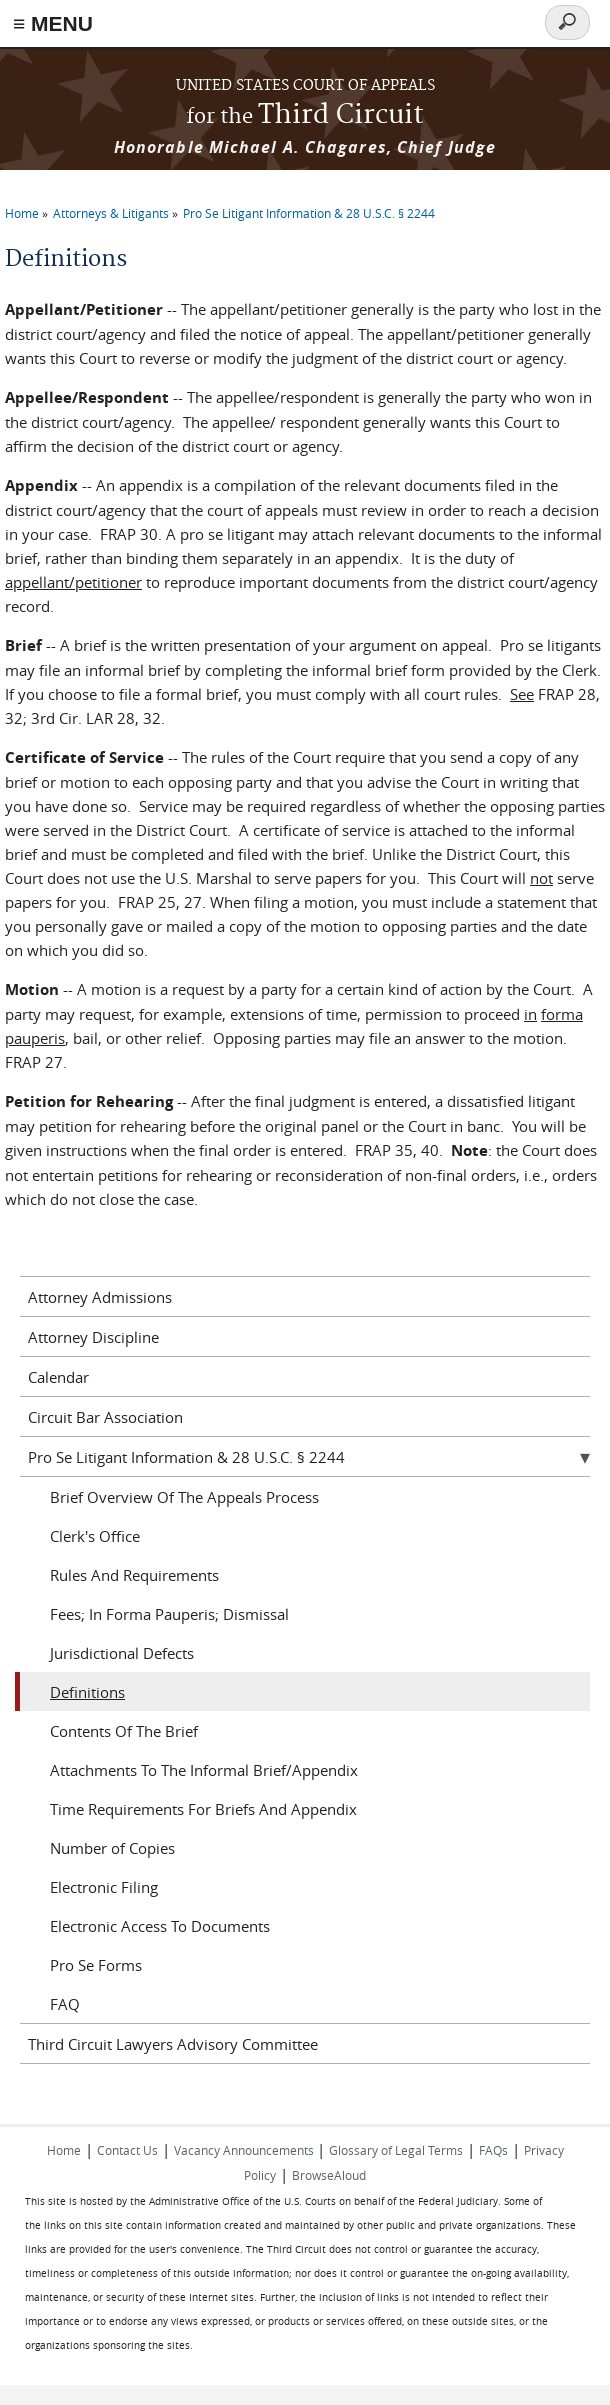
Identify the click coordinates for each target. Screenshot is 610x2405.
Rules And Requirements (134, 1575)
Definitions (87, 1692)
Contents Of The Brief (124, 1731)
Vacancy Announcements (245, 2150)
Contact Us (127, 2150)
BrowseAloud (329, 2175)
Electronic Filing (104, 1887)
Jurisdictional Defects (122, 1653)
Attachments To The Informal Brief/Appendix (204, 1770)
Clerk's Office (95, 1536)
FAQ (65, 2004)
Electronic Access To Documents (160, 1926)
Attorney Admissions (100, 1297)
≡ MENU (53, 23)
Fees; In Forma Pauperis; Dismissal (169, 1614)
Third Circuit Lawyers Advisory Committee (173, 2044)
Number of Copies (112, 1848)
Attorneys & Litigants (111, 213)
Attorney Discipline (93, 1337)
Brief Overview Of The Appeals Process (184, 1497)
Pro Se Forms (96, 1965)
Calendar (58, 1377)
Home (22, 213)
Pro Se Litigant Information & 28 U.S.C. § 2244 (309, 213)
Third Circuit (305, 115)
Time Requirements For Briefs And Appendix (203, 1809)
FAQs (493, 2150)
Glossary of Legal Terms (396, 2150)
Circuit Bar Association (105, 1417)
